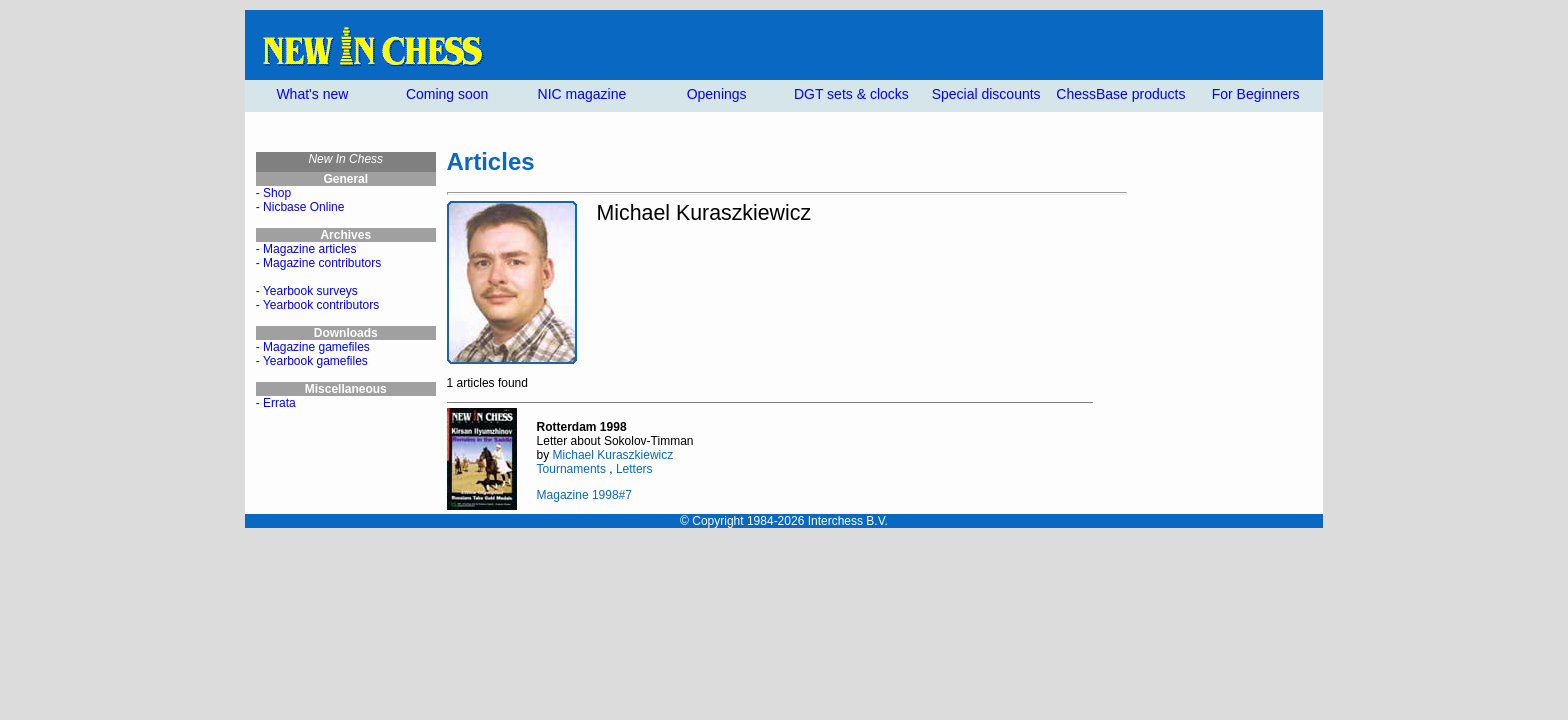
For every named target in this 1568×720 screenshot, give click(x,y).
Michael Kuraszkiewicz (613, 455)
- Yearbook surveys (307, 291)
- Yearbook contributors (317, 305)
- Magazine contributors (318, 263)
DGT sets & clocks (851, 94)
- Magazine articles (306, 249)
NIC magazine (582, 94)
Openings (717, 94)
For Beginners (1256, 94)
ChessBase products (1120, 94)
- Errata (276, 403)
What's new (312, 94)
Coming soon (447, 94)
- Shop (273, 193)
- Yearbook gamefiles (312, 361)
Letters (634, 469)
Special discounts (986, 94)
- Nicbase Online (300, 207)
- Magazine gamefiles (313, 347)
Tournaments (571, 469)
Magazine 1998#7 (584, 495)
